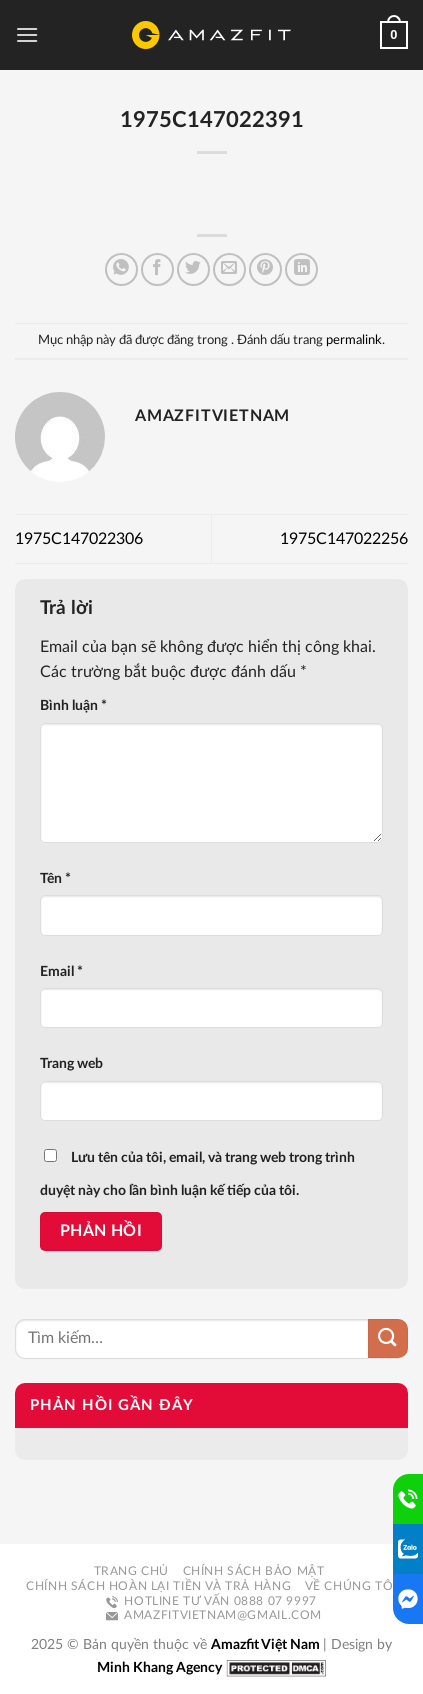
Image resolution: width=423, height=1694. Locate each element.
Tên (55, 878)
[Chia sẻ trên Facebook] (157, 269)
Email (61, 971)
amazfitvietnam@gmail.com (214, 1615)
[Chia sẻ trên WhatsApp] (121, 269)
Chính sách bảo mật (254, 1571)
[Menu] (27, 34)
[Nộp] (388, 1338)
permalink (354, 340)
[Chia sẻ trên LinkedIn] (301, 269)
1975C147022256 (344, 539)
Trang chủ (132, 1571)
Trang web (71, 1063)
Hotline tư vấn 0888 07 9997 (211, 1601)
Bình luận (73, 705)
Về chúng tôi (351, 1586)
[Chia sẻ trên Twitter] (193, 269)
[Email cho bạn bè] (229, 269)
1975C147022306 (79, 539)
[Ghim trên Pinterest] (265, 269)
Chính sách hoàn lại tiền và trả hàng (158, 1586)
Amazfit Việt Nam (267, 1644)
